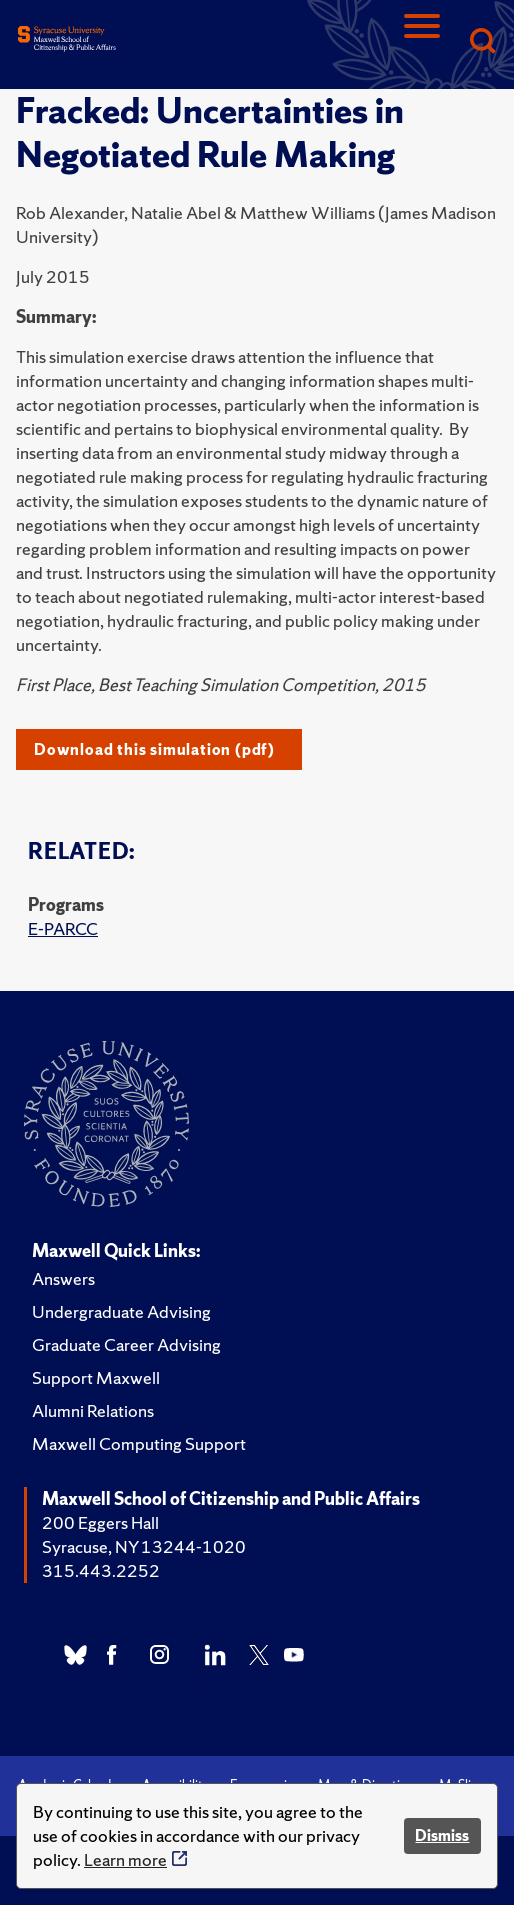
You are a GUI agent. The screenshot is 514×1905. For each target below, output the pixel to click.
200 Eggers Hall (100, 1522)
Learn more (125, 1859)
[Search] (482, 42)
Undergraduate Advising (121, 1311)
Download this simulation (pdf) (154, 749)
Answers (63, 1278)
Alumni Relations (93, 1410)
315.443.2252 (101, 1570)
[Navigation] (422, 42)
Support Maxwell (96, 1377)
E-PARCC (63, 928)
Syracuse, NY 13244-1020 (144, 1546)
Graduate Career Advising (126, 1344)
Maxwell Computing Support (139, 1443)
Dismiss (442, 1835)
